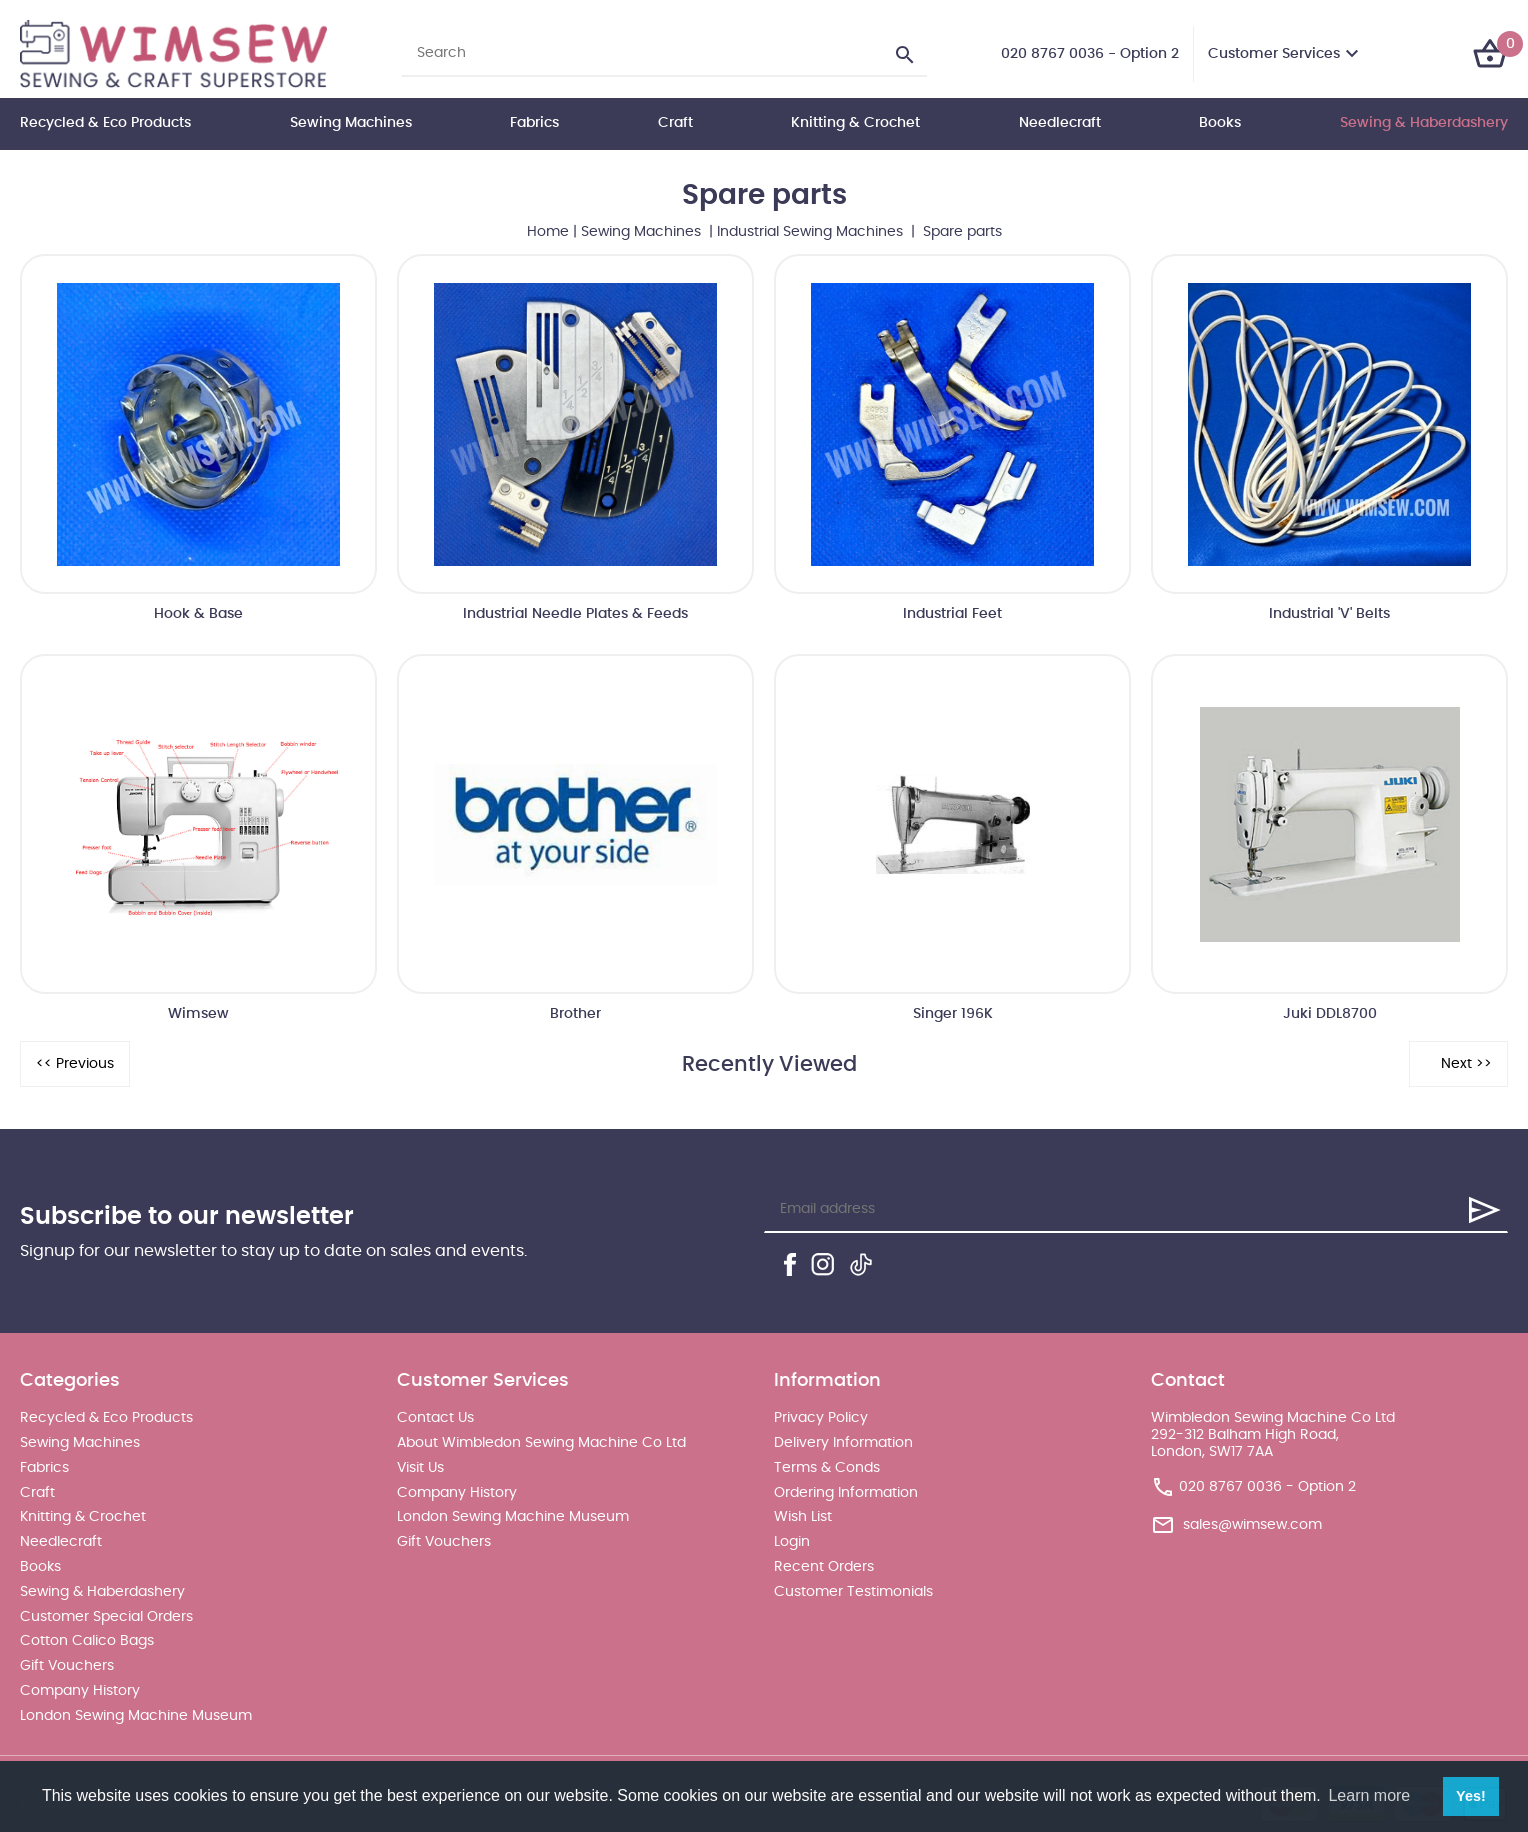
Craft (675, 123)
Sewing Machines (351, 123)
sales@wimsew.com (1252, 1525)
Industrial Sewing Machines (812, 232)
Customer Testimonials (853, 1592)
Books (1220, 123)
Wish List (803, 1517)
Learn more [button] (1369, 1795)
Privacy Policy (821, 1418)
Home (548, 232)
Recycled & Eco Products (105, 123)
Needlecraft (1060, 123)
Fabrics (534, 123)
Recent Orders (824, 1567)
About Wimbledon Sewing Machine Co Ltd (541, 1443)
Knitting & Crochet (855, 123)
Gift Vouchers (67, 1666)
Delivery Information (843, 1443)
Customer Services (1274, 54)
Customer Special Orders (106, 1617)
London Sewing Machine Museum (136, 1716)
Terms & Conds (827, 1468)
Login (792, 1542)
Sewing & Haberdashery (1424, 123)
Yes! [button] (1471, 1796)
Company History (80, 1691)
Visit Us (420, 1468)
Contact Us (435, 1418)
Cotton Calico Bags (87, 1641)
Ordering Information (846, 1493)
